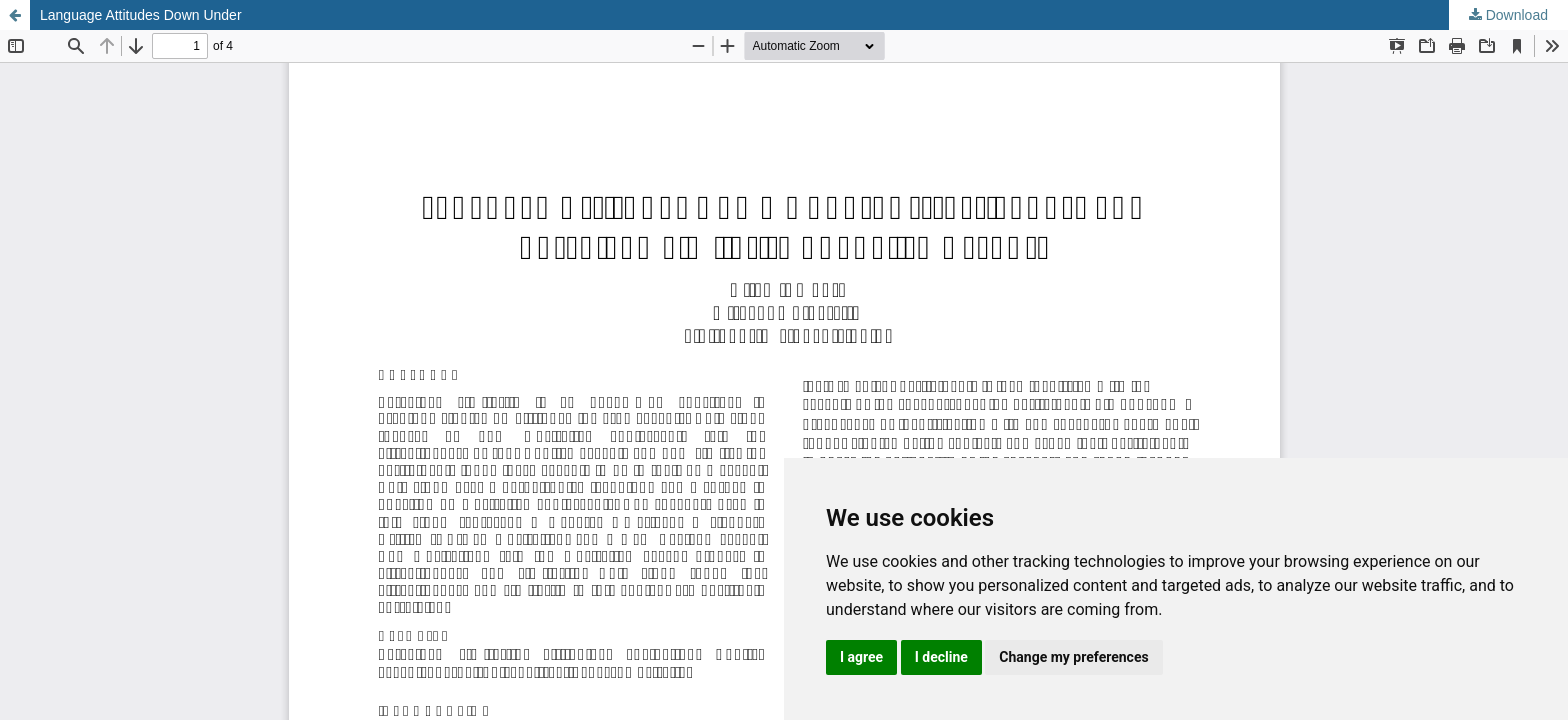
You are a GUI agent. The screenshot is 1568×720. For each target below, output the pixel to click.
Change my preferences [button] (1073, 657)
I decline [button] (941, 657)
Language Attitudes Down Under (141, 15)
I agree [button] (861, 657)
